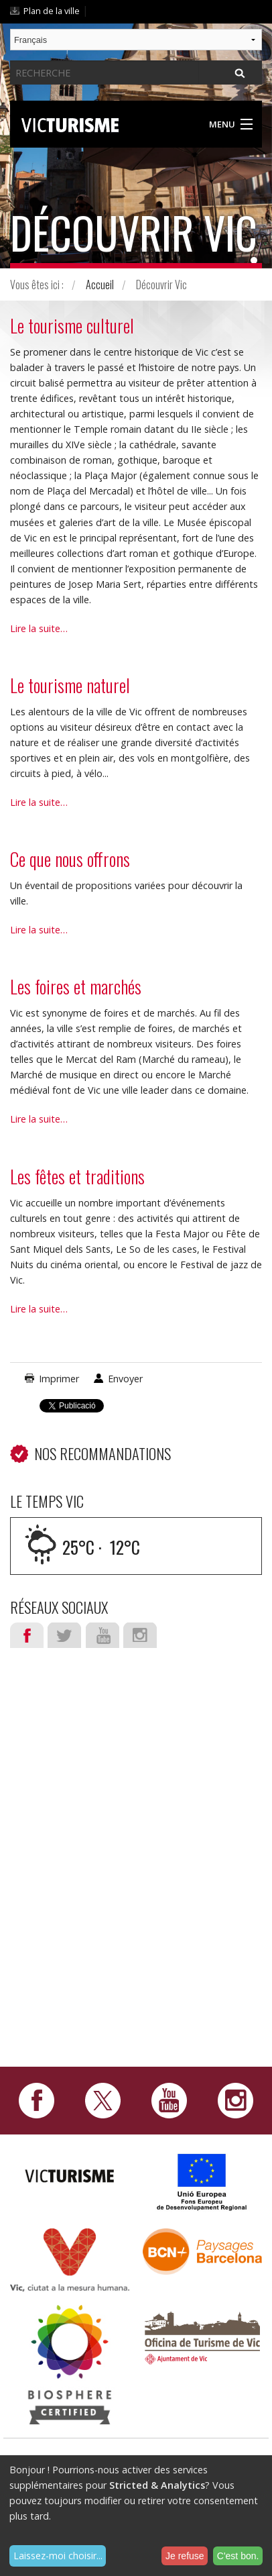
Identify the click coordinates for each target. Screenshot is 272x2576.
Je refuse (184, 2556)
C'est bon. (238, 2556)
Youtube (102, 1635)
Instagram (140, 1635)
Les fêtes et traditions (77, 1176)
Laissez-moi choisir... (58, 2555)
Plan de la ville (51, 11)
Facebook (27, 1635)
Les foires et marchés (75, 986)
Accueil (100, 284)
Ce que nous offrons (70, 858)
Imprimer (59, 1378)
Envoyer (125, 1378)
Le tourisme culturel (72, 325)
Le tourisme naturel (70, 685)
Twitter (64, 1635)
